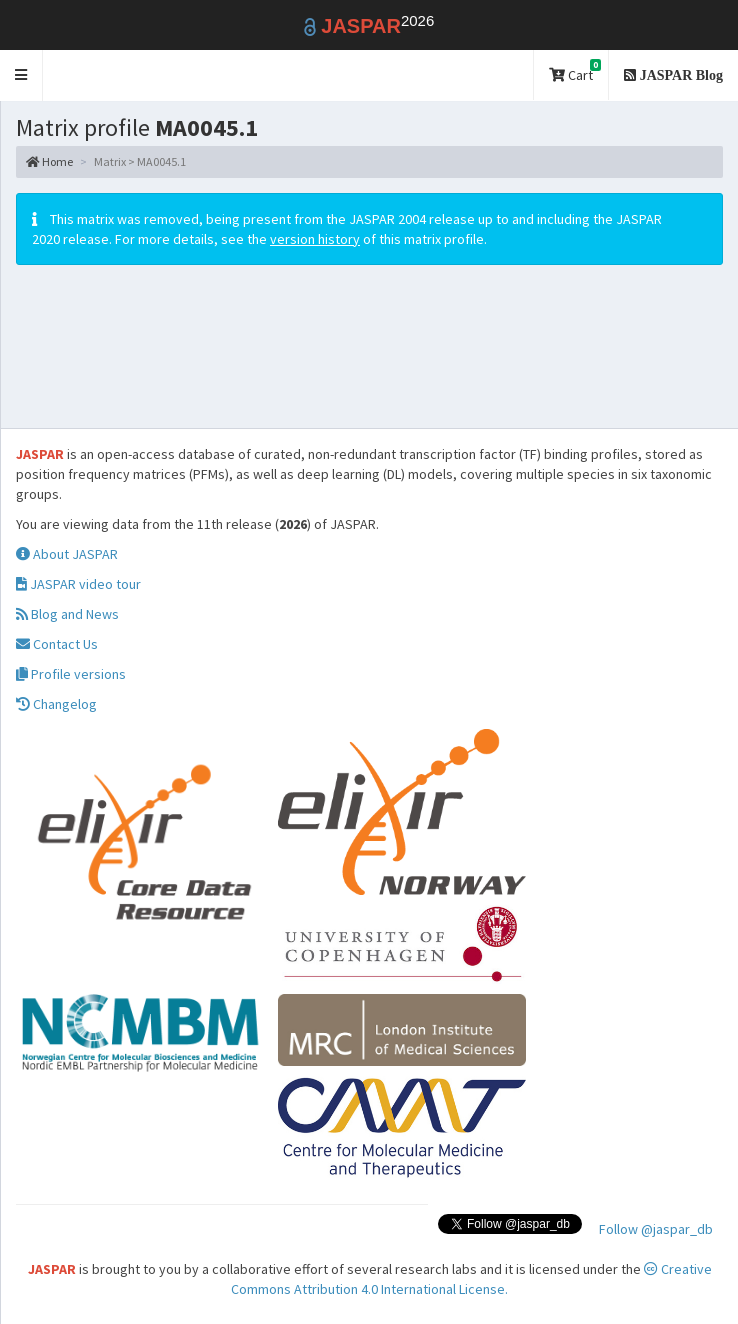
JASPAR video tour (78, 584)
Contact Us (57, 644)
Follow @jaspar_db (656, 1229)
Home (49, 161)
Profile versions (71, 674)
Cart (575, 71)
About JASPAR (67, 554)
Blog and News (67, 614)
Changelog (56, 704)
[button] (21, 75)
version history (315, 239)
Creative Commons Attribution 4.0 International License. (471, 1279)
